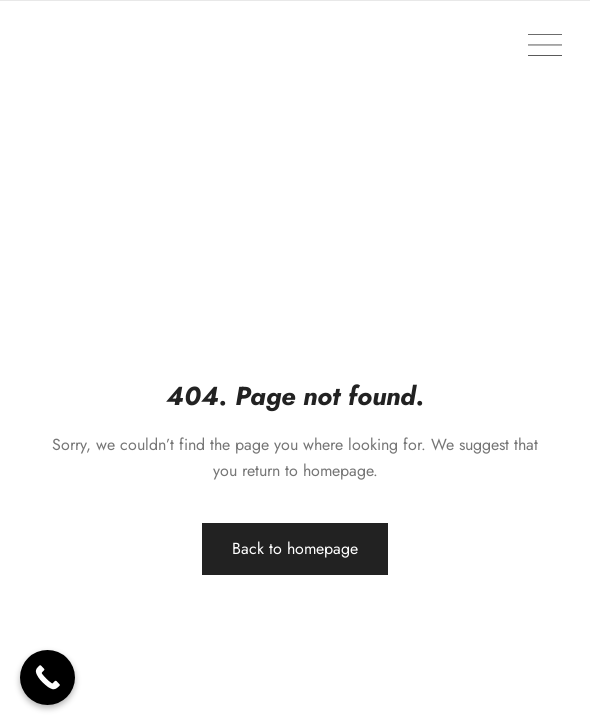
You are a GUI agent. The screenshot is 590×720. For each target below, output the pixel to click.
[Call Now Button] (47, 677)
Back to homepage (295, 548)
